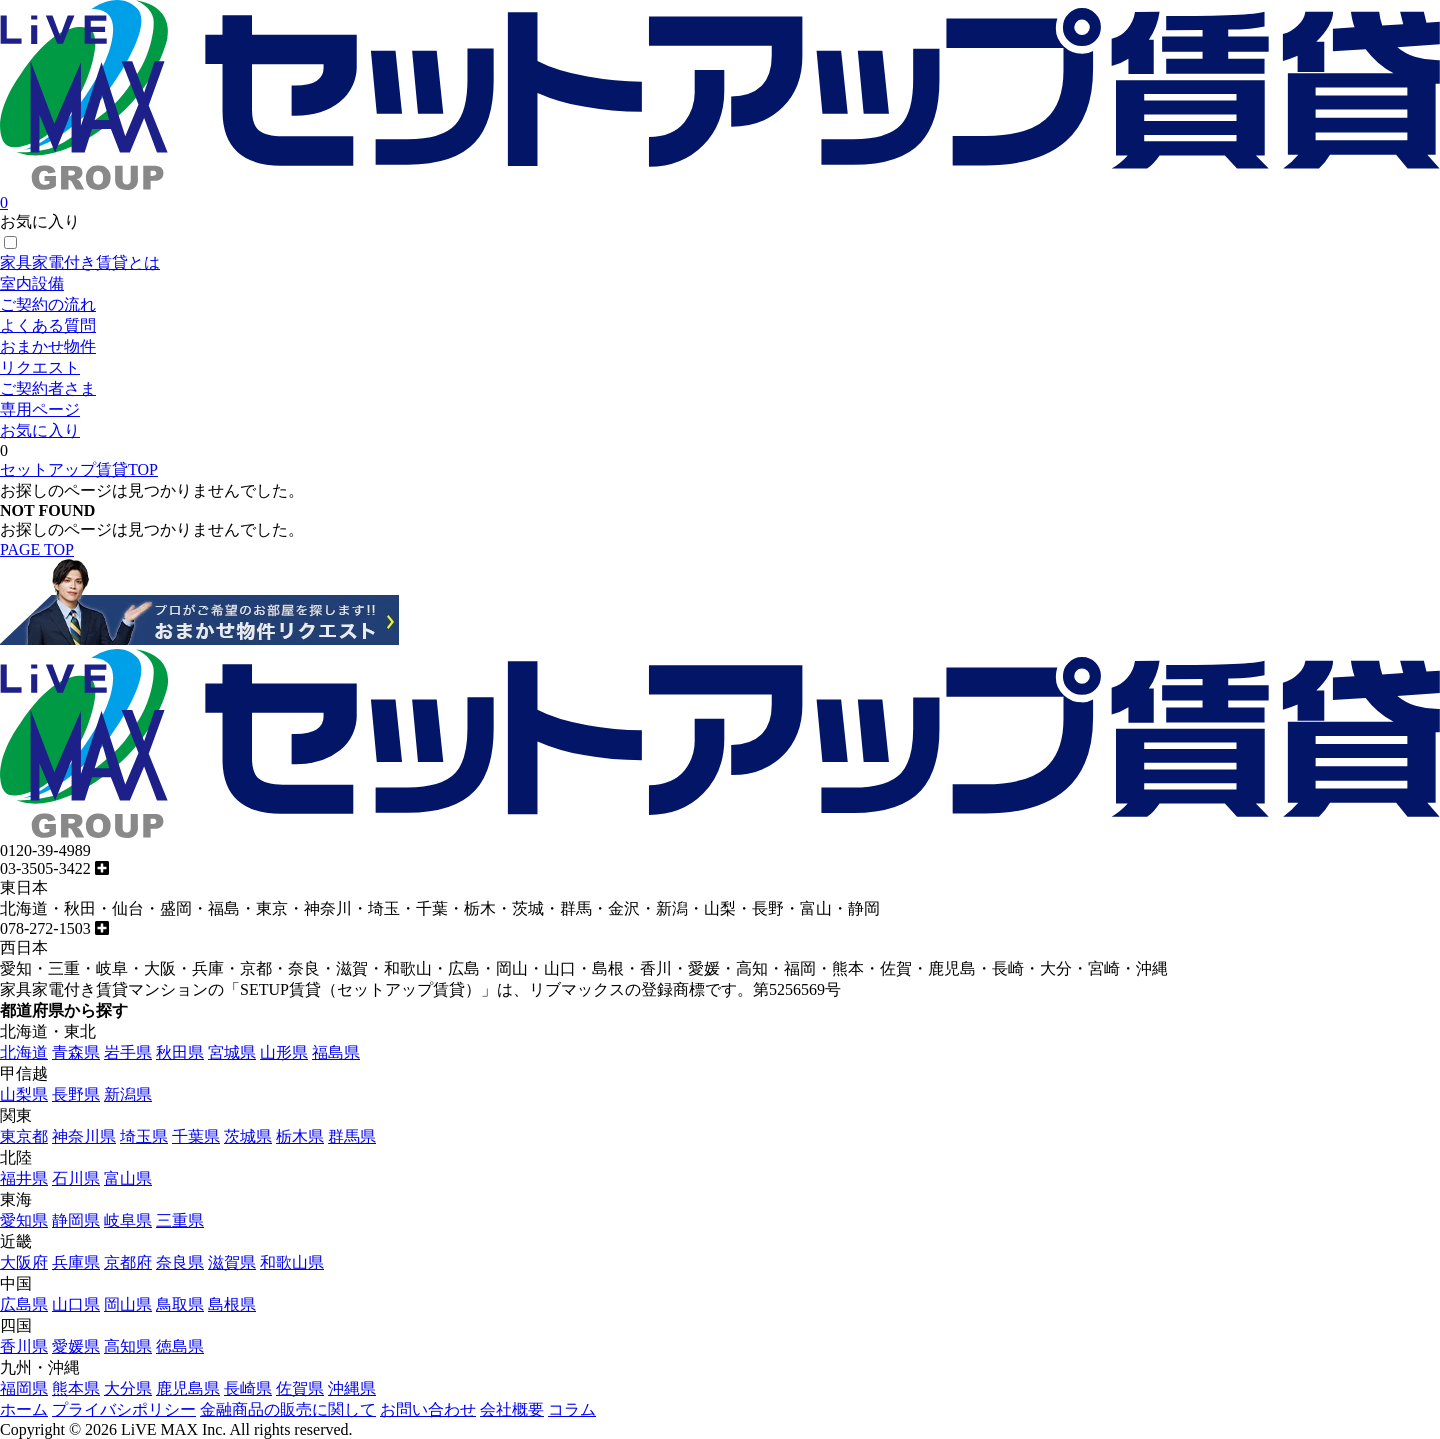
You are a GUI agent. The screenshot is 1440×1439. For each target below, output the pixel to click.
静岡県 (76, 1220)
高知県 (128, 1346)
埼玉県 (144, 1136)
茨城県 (248, 1136)
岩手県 (128, 1052)
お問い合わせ (428, 1409)
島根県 (232, 1304)
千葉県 (196, 1136)
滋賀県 (232, 1262)
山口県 (76, 1304)
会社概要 (512, 1409)
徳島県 (180, 1346)
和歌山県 (292, 1262)
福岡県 (24, 1388)
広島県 (24, 1304)
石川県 (76, 1178)
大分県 (128, 1388)
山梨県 (24, 1094)
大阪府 (24, 1262)
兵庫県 (76, 1262)
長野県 (76, 1094)
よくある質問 (48, 325)
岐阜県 (128, 1220)
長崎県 (248, 1388)
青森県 (76, 1052)
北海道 (24, 1052)
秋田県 (180, 1052)
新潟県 (128, 1094)
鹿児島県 (188, 1388)
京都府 (128, 1262)
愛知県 (24, 1220)
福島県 (336, 1052)
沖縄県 (352, 1388)
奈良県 (180, 1262)
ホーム (24, 1409)
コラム (572, 1409)
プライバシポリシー (124, 1409)
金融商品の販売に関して (288, 1409)
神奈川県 (84, 1136)
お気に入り (40, 430)
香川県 (24, 1346)
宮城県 (232, 1052)
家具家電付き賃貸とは (80, 262)
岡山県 (128, 1304)
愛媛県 (76, 1346)
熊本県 (76, 1388)
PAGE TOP (37, 549)
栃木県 (300, 1136)
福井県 (24, 1178)
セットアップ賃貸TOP (79, 469)
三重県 (180, 1220)
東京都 (24, 1136)
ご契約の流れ (48, 304)
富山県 (128, 1178)
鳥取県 (180, 1304)
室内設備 (32, 283)
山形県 (284, 1052)
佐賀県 (300, 1388)
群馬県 (352, 1136)
